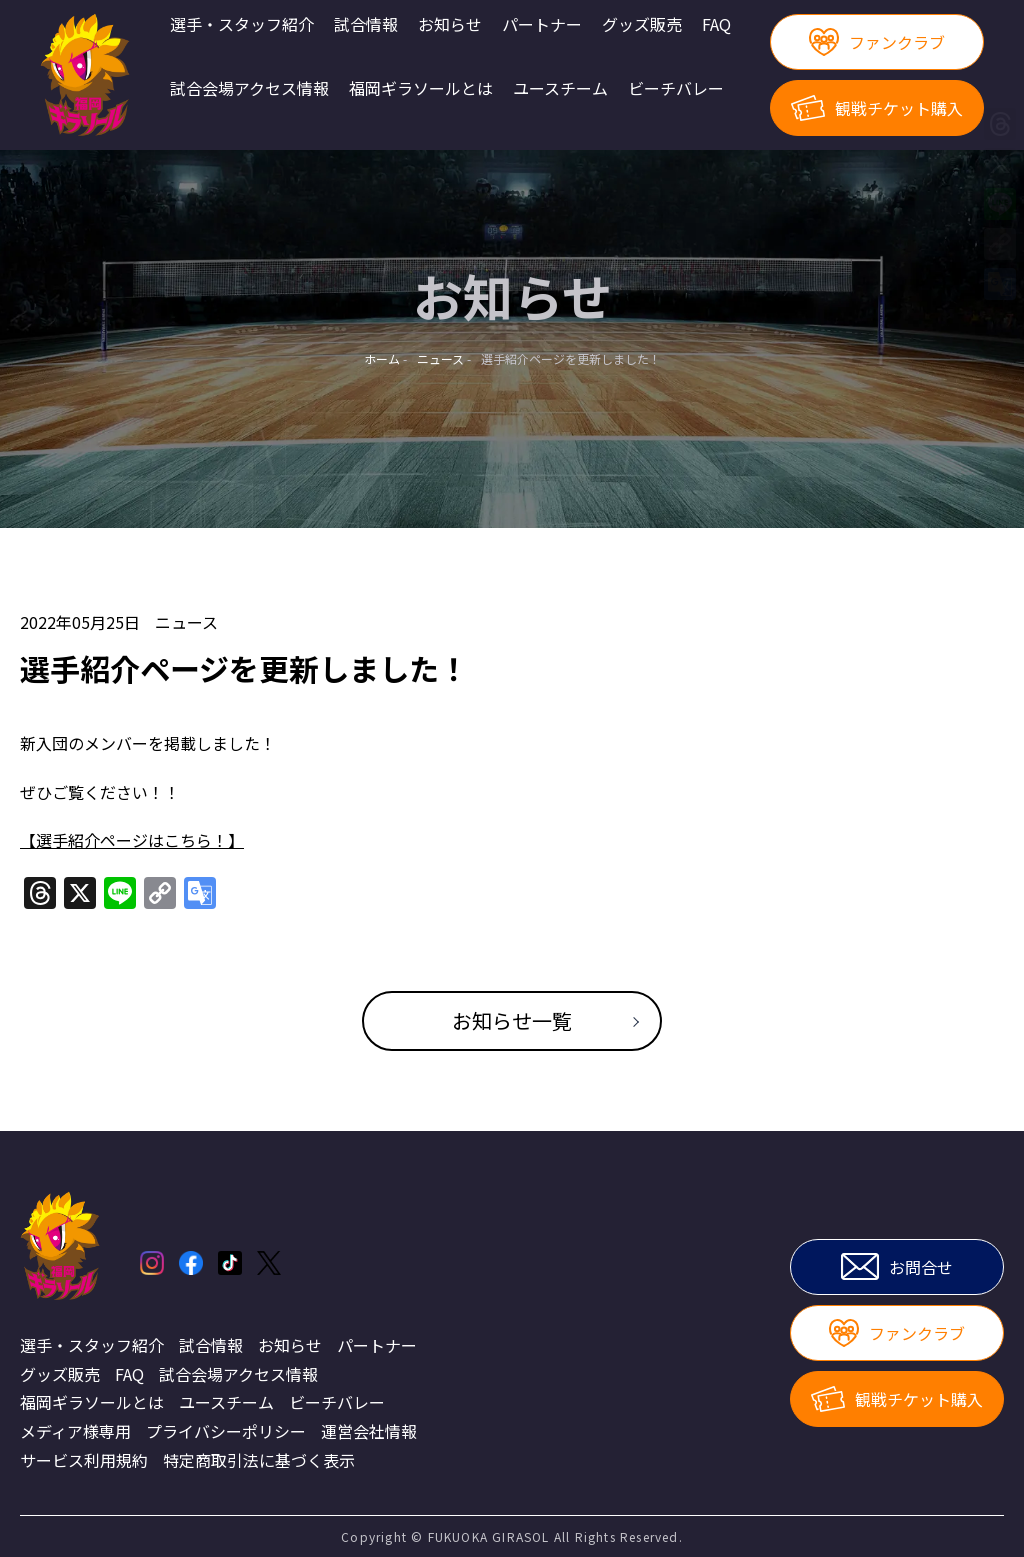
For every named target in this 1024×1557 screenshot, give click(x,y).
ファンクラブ (876, 42)
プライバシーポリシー (226, 1431)
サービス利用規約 (84, 1460)
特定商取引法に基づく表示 (259, 1460)
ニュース (186, 622)
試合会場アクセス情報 (249, 89)
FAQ (716, 25)
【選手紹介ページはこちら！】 (132, 840)
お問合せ (897, 1266)
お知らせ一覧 (512, 1020)
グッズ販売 (642, 25)
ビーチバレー (676, 89)
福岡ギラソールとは (421, 89)
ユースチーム (560, 89)
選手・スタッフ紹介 (242, 25)
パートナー (542, 25)
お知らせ (450, 25)
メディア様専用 (75, 1431)
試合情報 (366, 25)
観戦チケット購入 (877, 108)
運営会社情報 (369, 1431)
